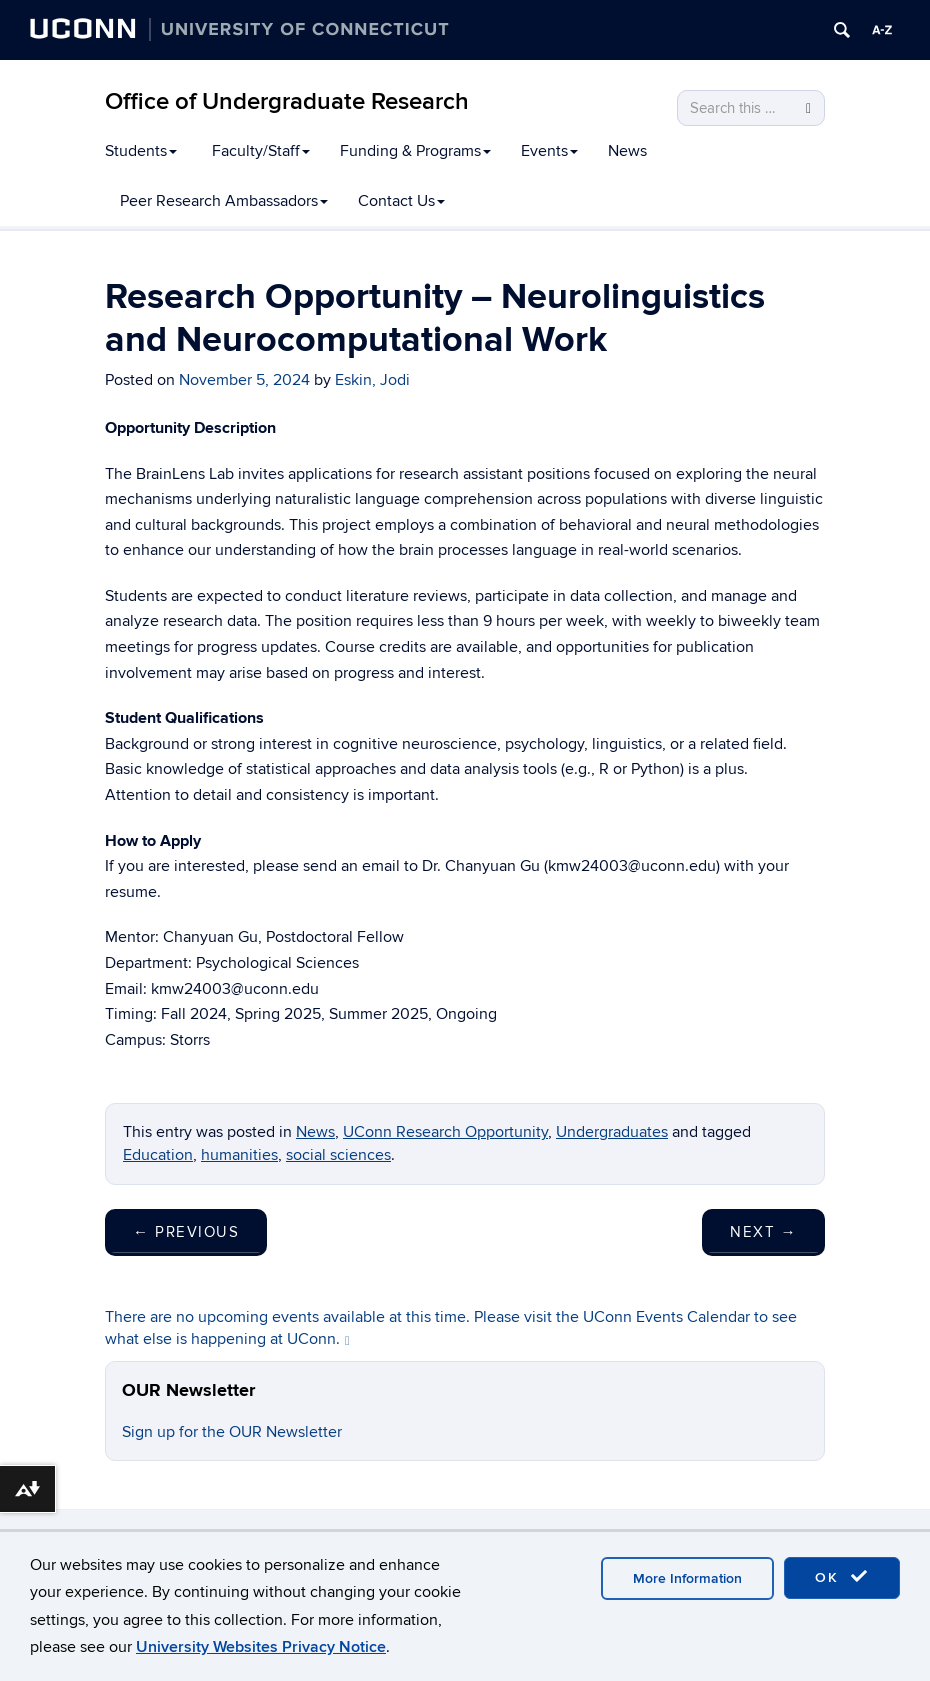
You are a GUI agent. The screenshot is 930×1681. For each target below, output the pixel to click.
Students (141, 151)
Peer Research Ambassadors (224, 201)
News (627, 151)
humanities (239, 1155)
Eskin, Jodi (372, 380)
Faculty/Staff (261, 151)
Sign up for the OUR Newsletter (232, 1432)
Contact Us (401, 201)
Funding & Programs (415, 151)
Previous (186, 1232)
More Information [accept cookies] (687, 1578)
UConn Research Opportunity (445, 1132)
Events (549, 151)
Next (763, 1232)
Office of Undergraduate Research (287, 101)
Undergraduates (612, 1132)
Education (158, 1155)
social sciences (338, 1155)
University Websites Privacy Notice (261, 1647)
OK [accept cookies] (842, 1577)
